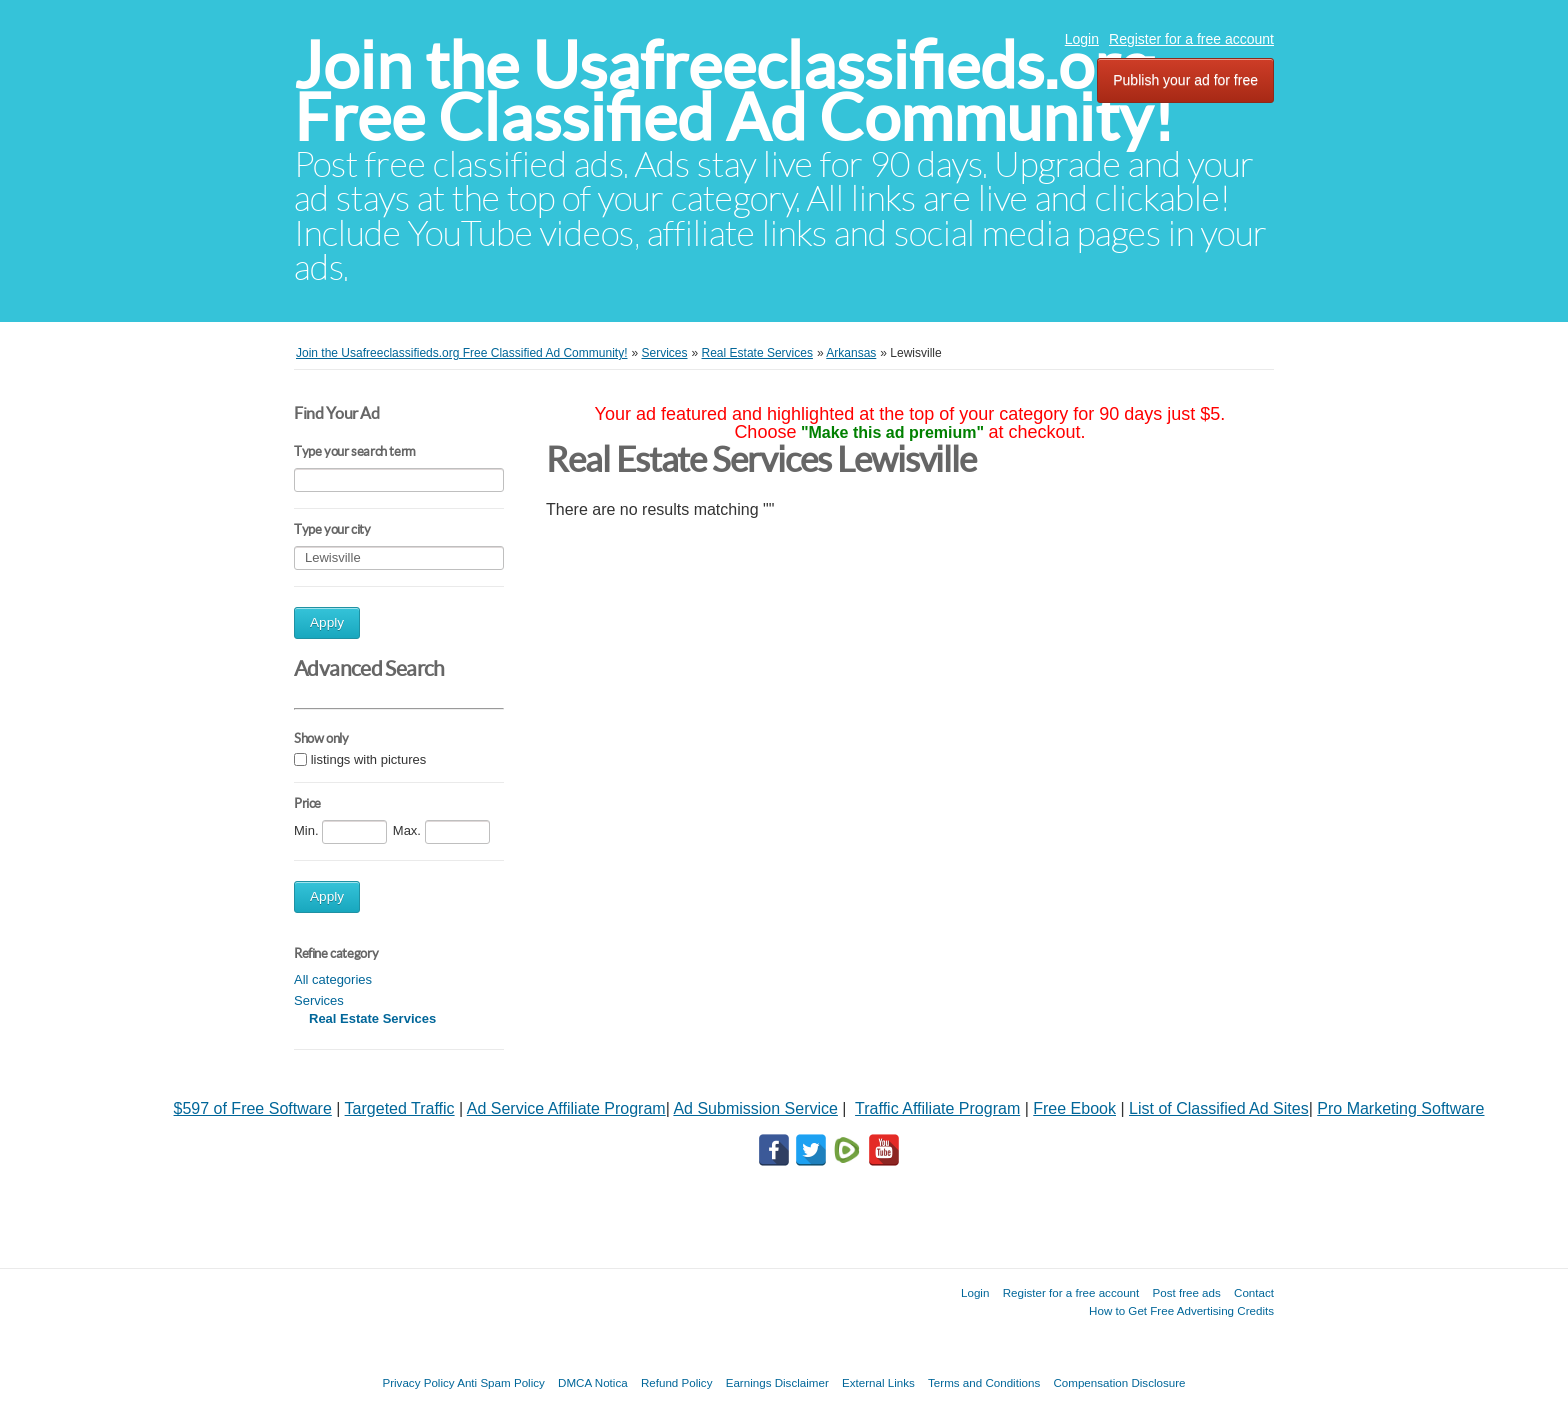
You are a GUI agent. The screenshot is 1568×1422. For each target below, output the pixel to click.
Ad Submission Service (755, 1108)
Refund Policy (677, 1382)
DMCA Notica (593, 1382)
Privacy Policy (418, 1382)
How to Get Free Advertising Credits (1181, 1310)
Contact (1254, 1292)
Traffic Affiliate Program (937, 1108)
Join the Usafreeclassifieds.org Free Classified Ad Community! (734, 91)
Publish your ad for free (1185, 80)
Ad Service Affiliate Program (566, 1108)
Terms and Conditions (984, 1382)
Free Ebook (1074, 1108)
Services (319, 1000)
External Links (878, 1382)
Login (1082, 39)
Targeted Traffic (400, 1108)
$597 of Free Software (253, 1108)
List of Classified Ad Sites (1219, 1108)
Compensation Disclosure (1119, 1382)
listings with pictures (369, 759)
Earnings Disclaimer (777, 1382)
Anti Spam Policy (501, 1382)
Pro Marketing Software (1400, 1108)
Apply (327, 622)
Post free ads (1186, 1292)
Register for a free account (1191, 39)
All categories (333, 979)
